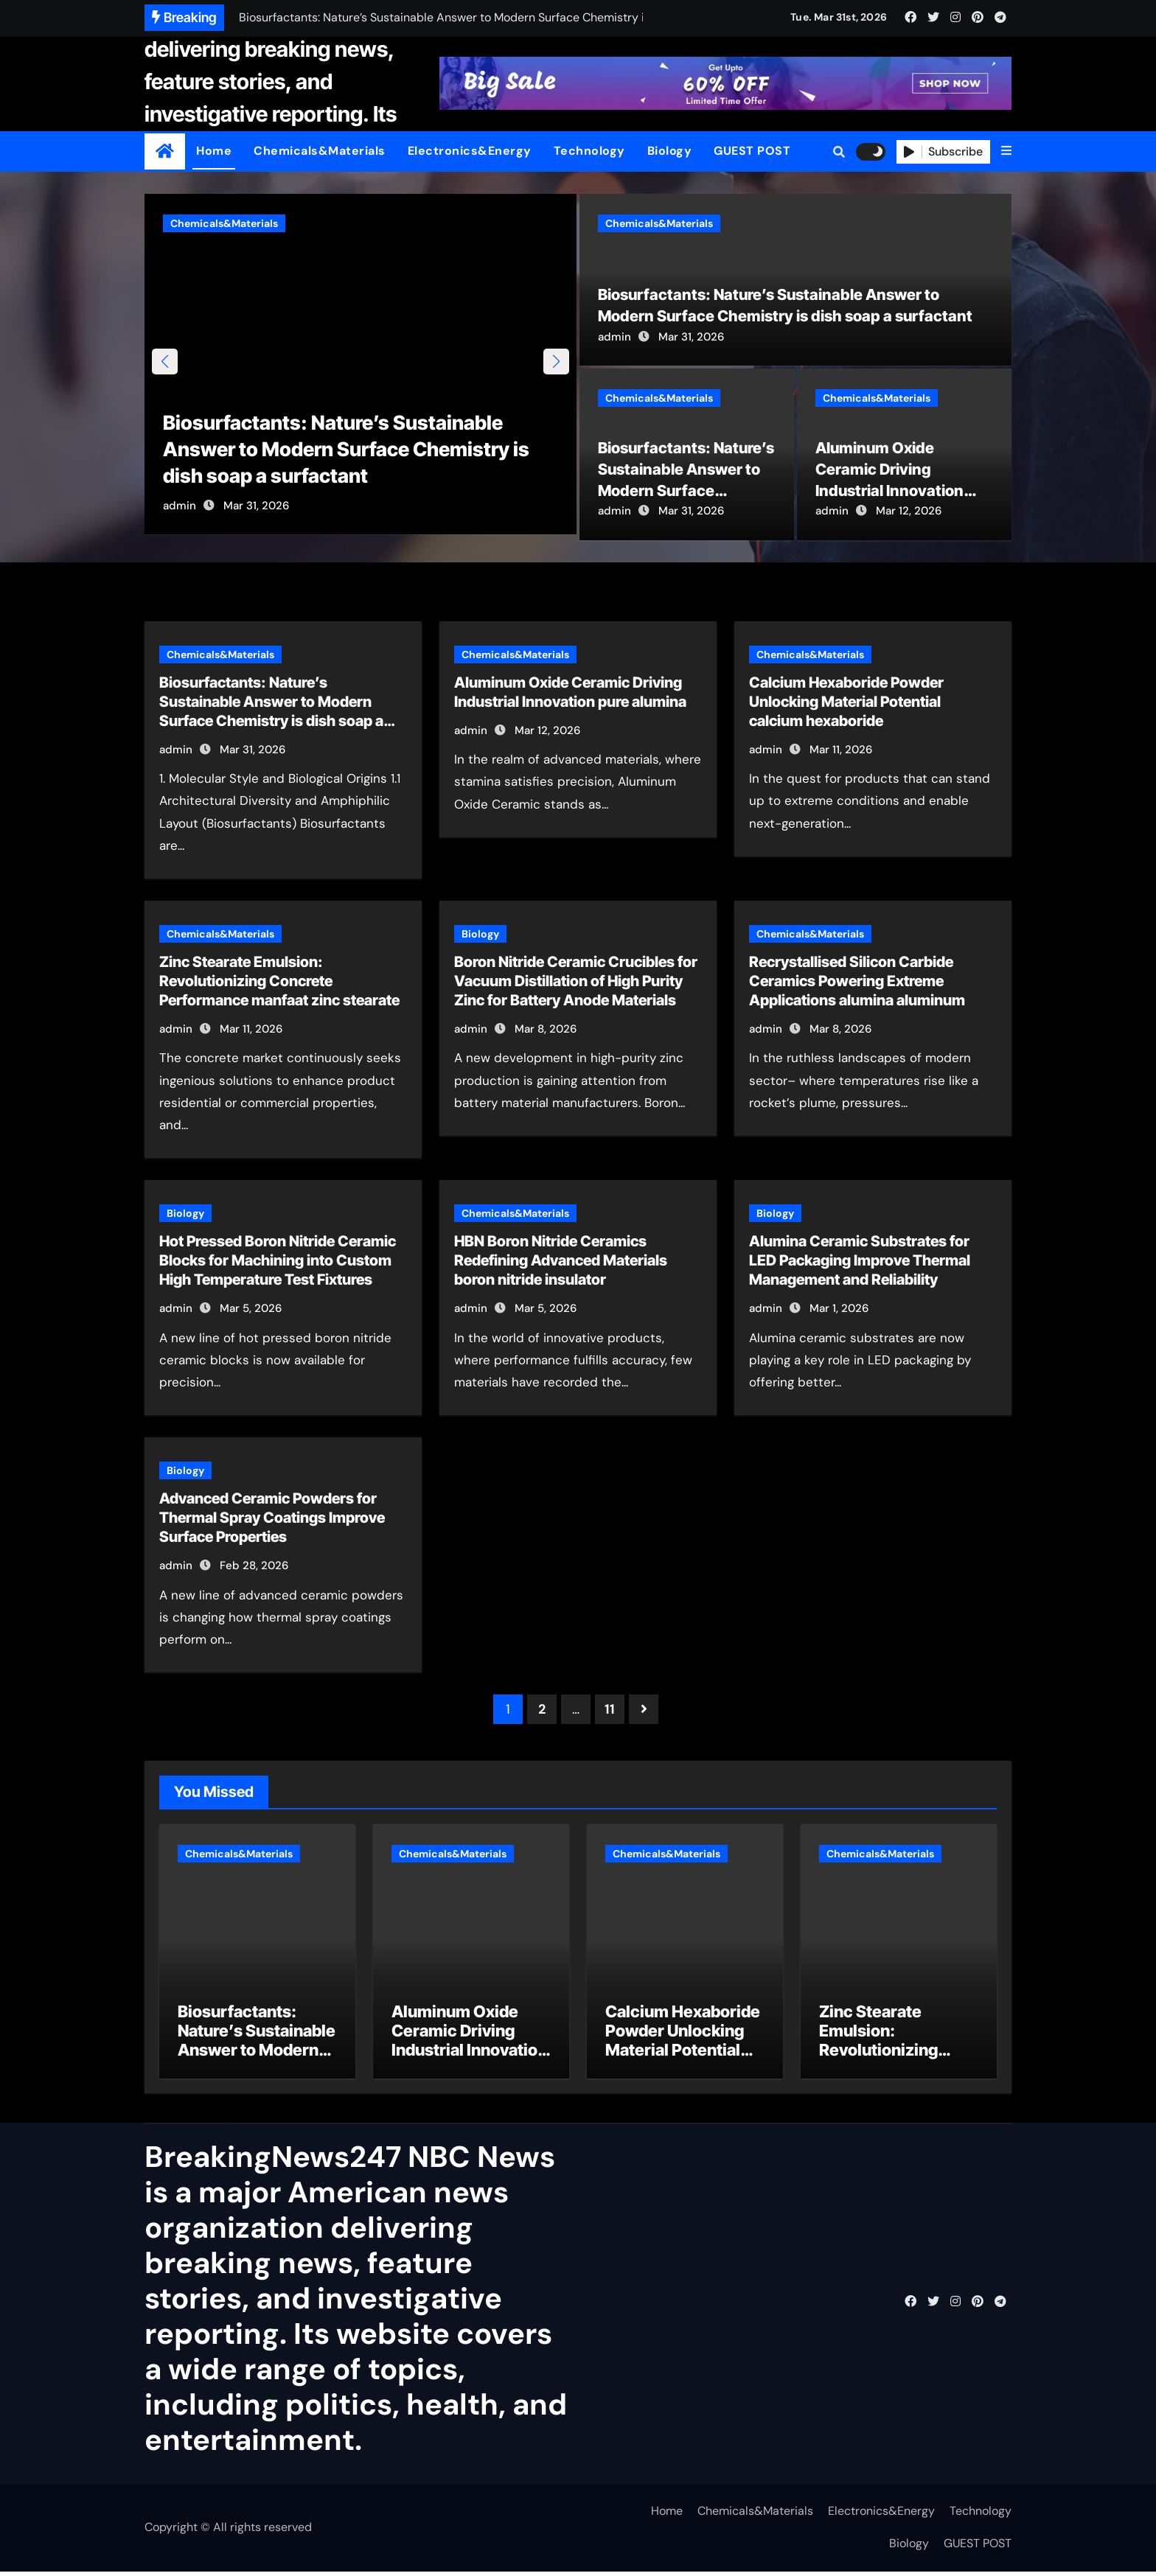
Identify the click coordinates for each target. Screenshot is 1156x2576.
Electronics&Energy (470, 150)
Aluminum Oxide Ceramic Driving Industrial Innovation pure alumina (469, 2045)
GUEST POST (752, 150)
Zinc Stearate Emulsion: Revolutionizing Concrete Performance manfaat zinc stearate (279, 982)
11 (609, 1711)
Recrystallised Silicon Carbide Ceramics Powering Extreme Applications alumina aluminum (857, 982)
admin (179, 511)
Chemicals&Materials (320, 150)
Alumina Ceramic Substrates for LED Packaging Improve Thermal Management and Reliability (859, 1262)
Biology (669, 150)
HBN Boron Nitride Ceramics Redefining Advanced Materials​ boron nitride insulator (560, 1262)
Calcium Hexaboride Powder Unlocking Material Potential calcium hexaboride (846, 702)
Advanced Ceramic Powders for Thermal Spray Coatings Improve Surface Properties (272, 1519)
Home (213, 150)
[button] (1006, 151)
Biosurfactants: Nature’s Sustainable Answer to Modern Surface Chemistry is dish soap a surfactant (355, 454)
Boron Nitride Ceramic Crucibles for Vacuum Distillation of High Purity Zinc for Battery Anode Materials (575, 982)
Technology (589, 150)
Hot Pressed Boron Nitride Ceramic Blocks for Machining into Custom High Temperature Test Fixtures (277, 1262)
